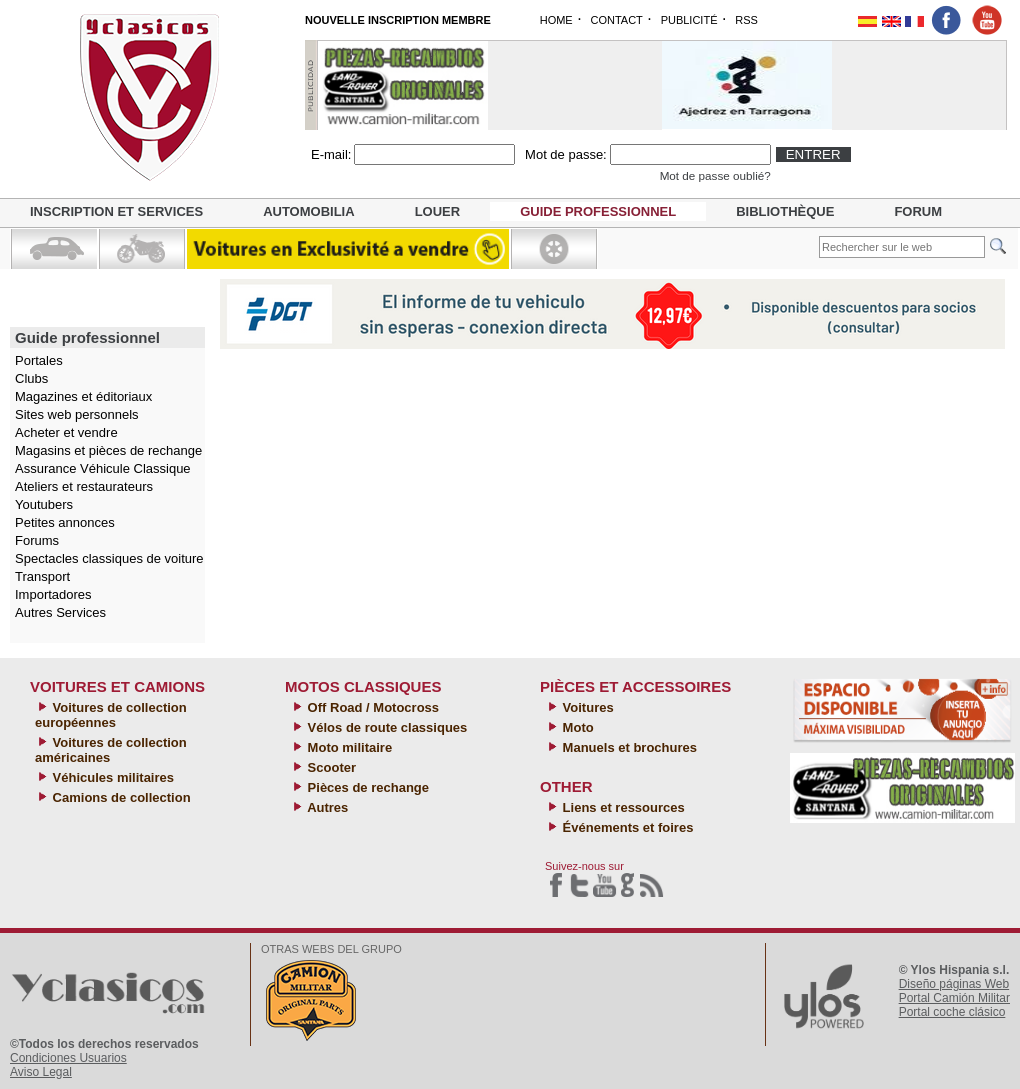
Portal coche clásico (952, 1012)
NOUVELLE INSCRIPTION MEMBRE (398, 20)
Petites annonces (65, 522)
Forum (918, 211)
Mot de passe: (566, 154)
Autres (326, 807)
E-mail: (331, 154)
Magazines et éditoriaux (83, 396)
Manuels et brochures (628, 747)
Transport (42, 576)
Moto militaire (348, 747)
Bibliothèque (785, 211)
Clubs (31, 378)
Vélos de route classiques (385, 727)
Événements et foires (626, 827)
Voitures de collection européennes (111, 715)
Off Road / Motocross (371, 707)
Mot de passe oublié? (715, 175)
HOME (556, 20)
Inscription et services (116, 211)
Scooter (330, 767)
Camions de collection (120, 797)
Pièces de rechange (366, 787)
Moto (576, 727)
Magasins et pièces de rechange (108, 450)
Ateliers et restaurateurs (84, 486)
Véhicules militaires (111, 777)
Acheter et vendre (66, 432)
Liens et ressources (622, 807)
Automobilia (308, 211)
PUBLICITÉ (689, 20)
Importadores (53, 594)
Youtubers (44, 504)
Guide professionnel (598, 211)
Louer (438, 211)
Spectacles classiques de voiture (109, 558)
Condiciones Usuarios (68, 1058)
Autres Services (60, 612)
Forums (37, 540)
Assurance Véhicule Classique (103, 468)
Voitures (586, 707)
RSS (746, 20)
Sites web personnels (77, 414)
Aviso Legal (41, 1072)
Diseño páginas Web (954, 984)
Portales (39, 360)
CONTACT (616, 20)
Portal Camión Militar (954, 998)
